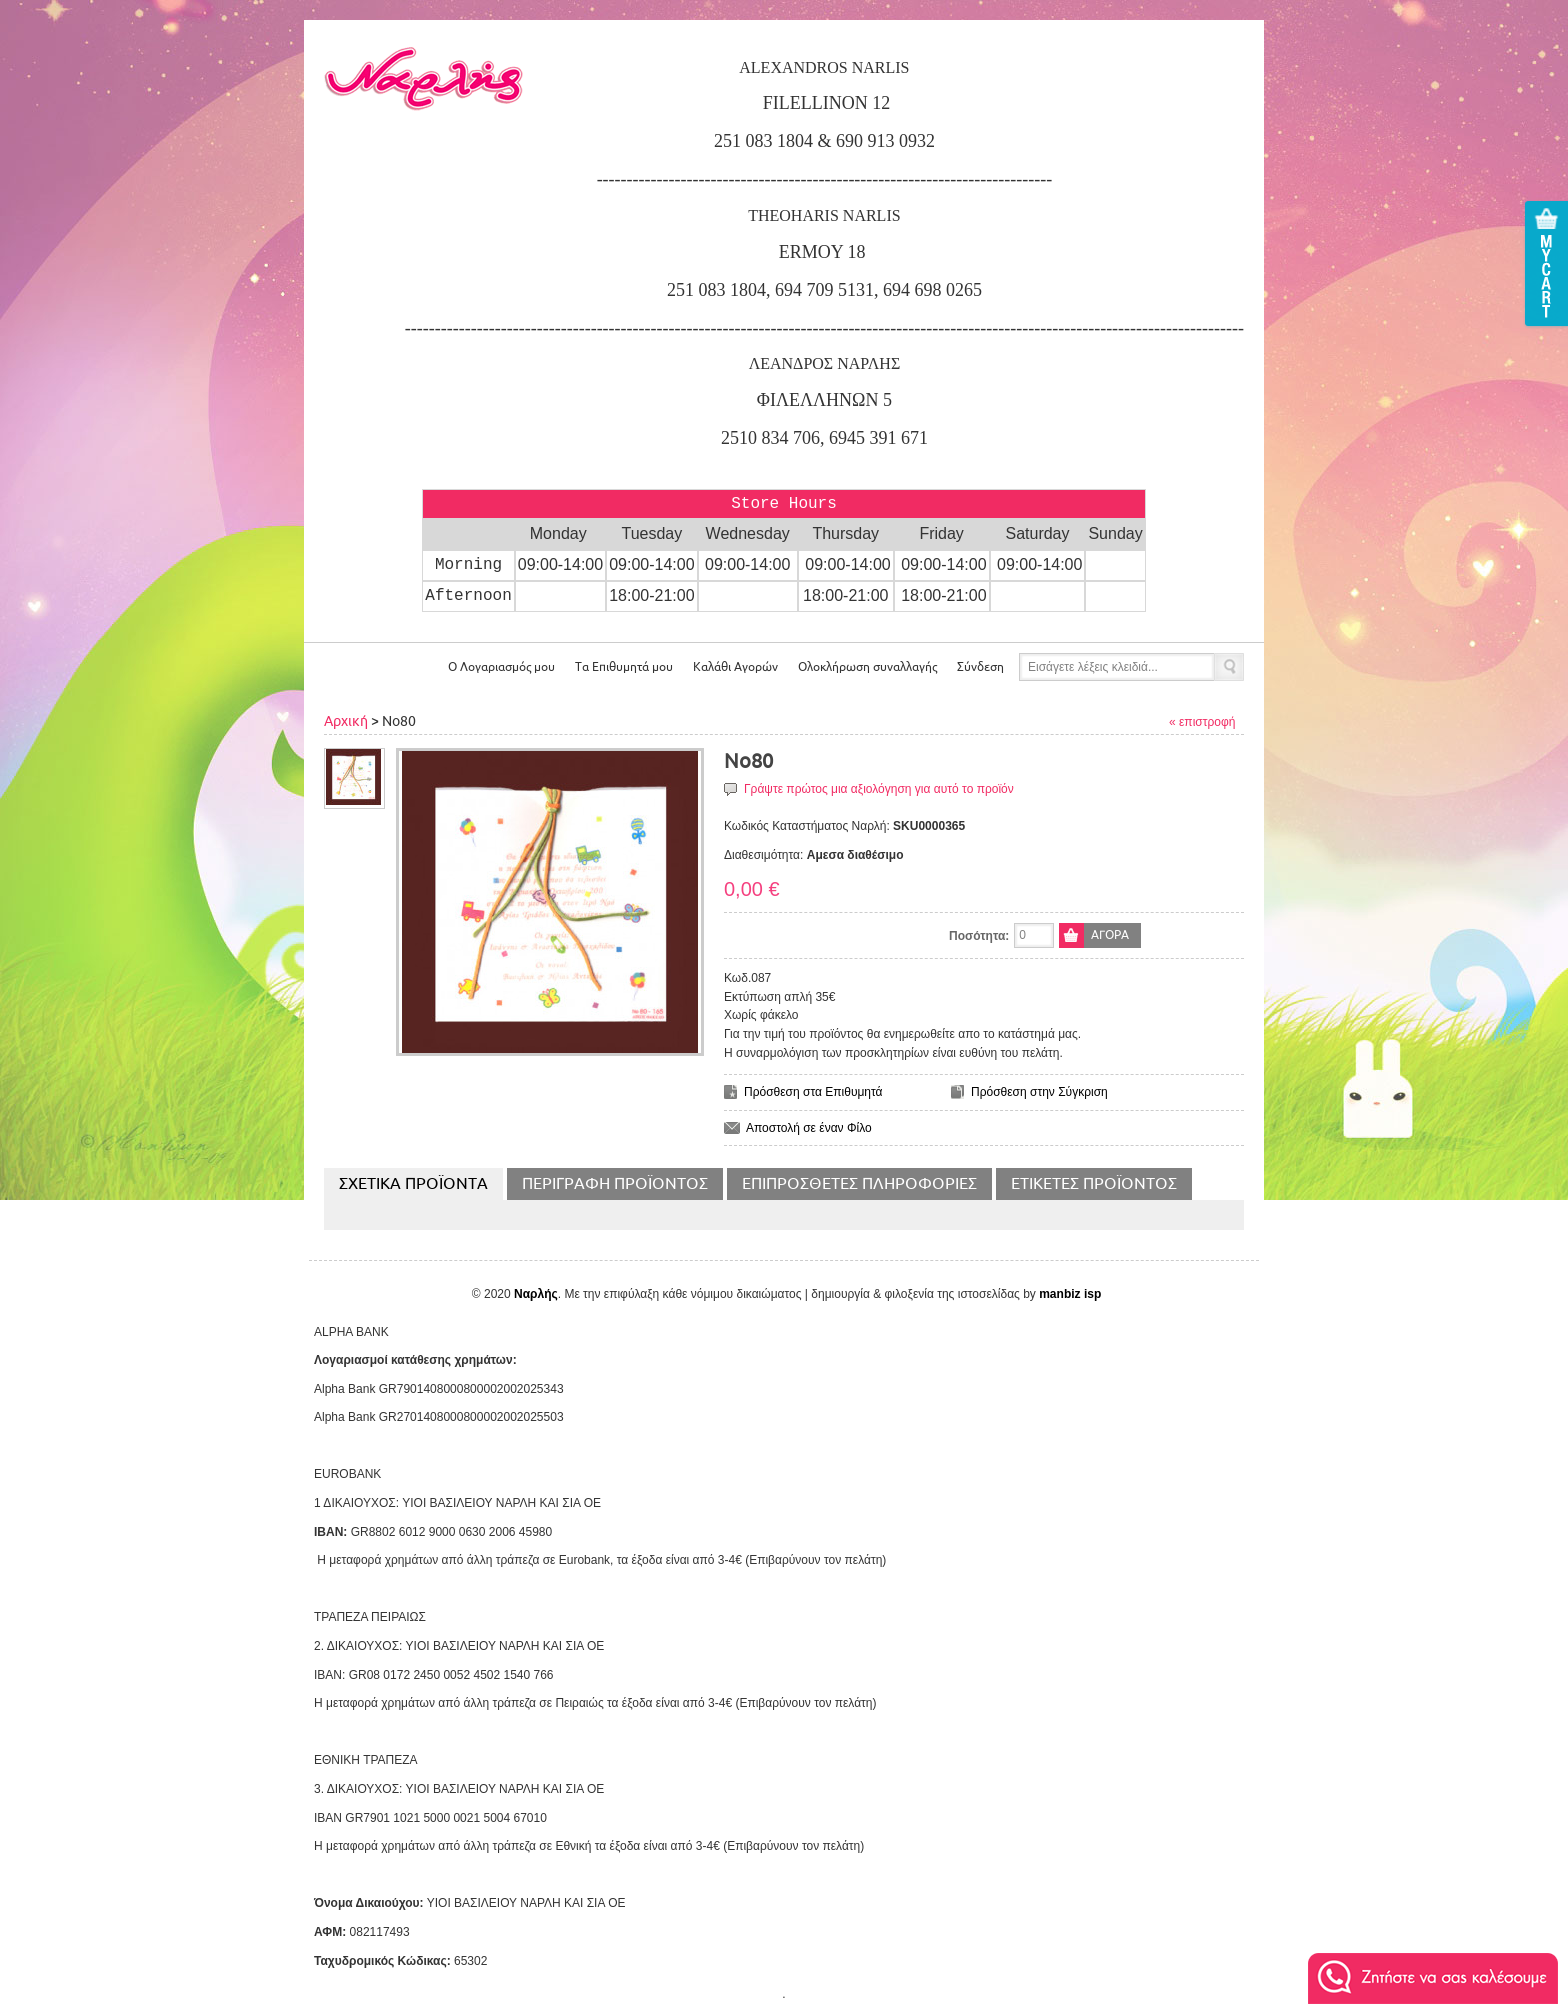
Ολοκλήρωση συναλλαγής (867, 667)
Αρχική (346, 721)
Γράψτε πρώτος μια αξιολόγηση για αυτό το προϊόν (879, 789)
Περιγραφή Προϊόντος (615, 1184)
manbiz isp (1070, 1294)
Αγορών (735, 667)
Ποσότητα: (979, 936)
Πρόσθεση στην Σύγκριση (1039, 1092)
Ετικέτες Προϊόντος (1094, 1184)
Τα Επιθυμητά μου (624, 667)
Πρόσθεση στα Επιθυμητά (813, 1092)
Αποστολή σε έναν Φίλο (809, 1128)
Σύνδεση (980, 667)
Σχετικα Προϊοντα (413, 1184)
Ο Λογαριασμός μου (501, 667)
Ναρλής (536, 1294)
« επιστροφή (1202, 722)
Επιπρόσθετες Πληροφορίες (859, 1184)
